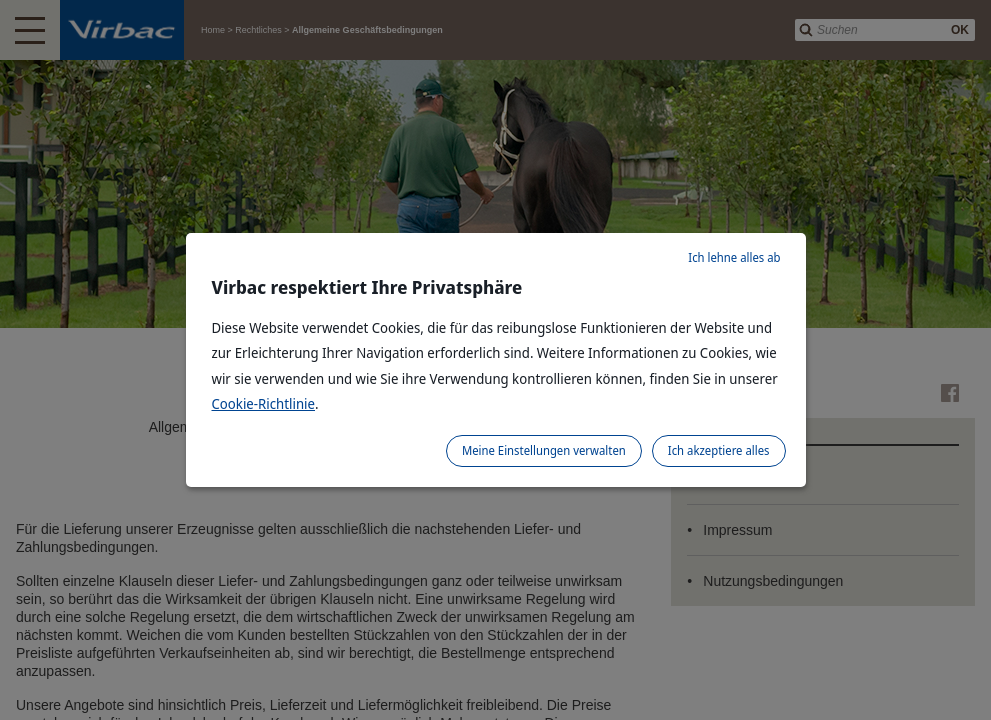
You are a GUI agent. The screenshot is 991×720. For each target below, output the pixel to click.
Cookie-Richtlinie (264, 403)
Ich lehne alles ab (734, 257)
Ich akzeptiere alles (719, 450)
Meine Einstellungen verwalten (544, 450)
